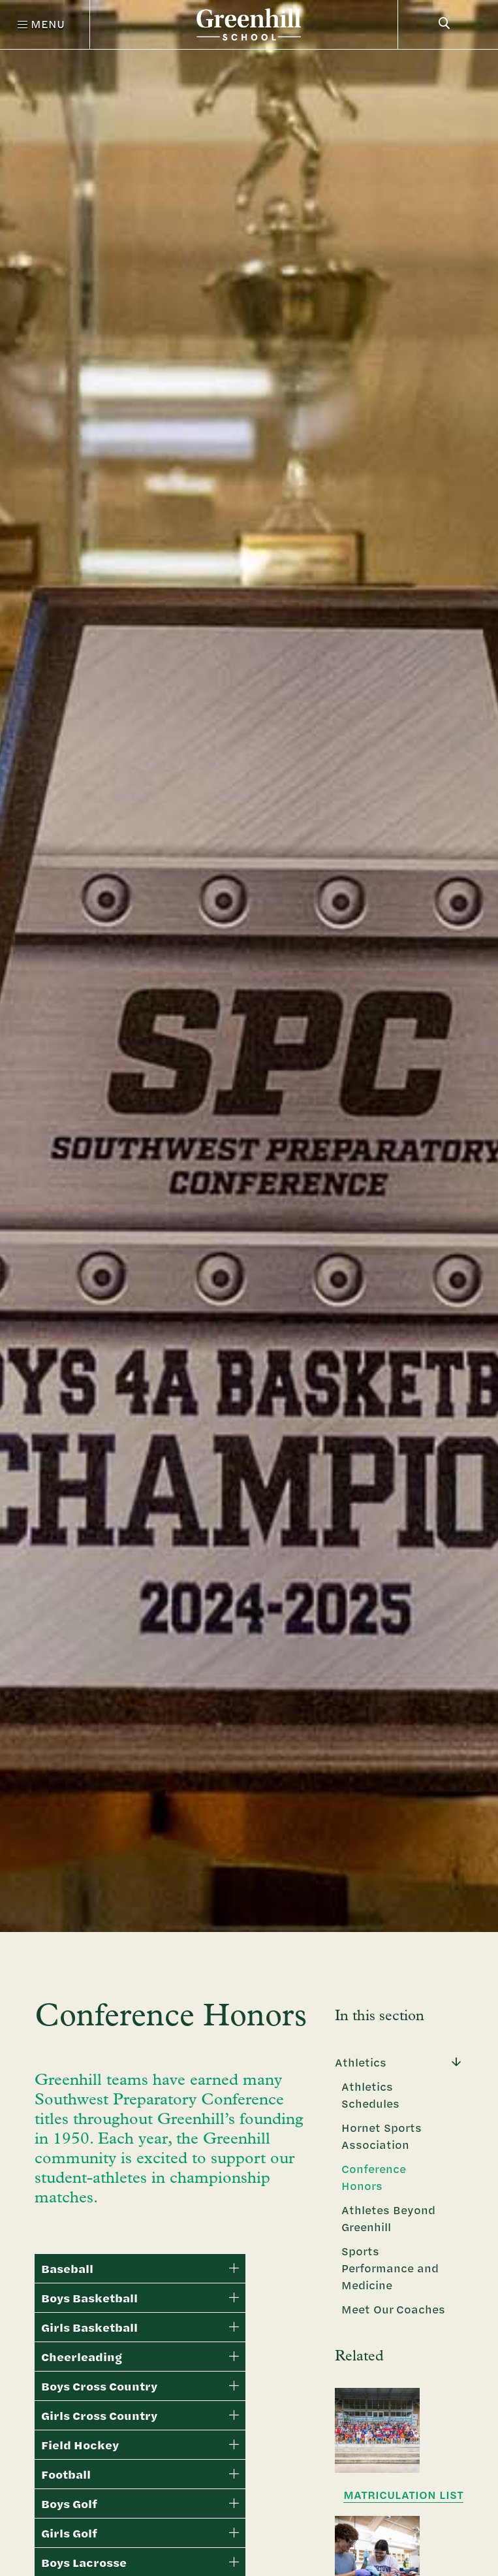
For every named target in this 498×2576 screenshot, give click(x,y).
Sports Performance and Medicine (390, 2268)
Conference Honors (373, 2177)
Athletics (360, 2062)
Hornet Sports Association (381, 2135)
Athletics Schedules (370, 2094)
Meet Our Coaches (393, 2309)
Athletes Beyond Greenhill (388, 2218)
